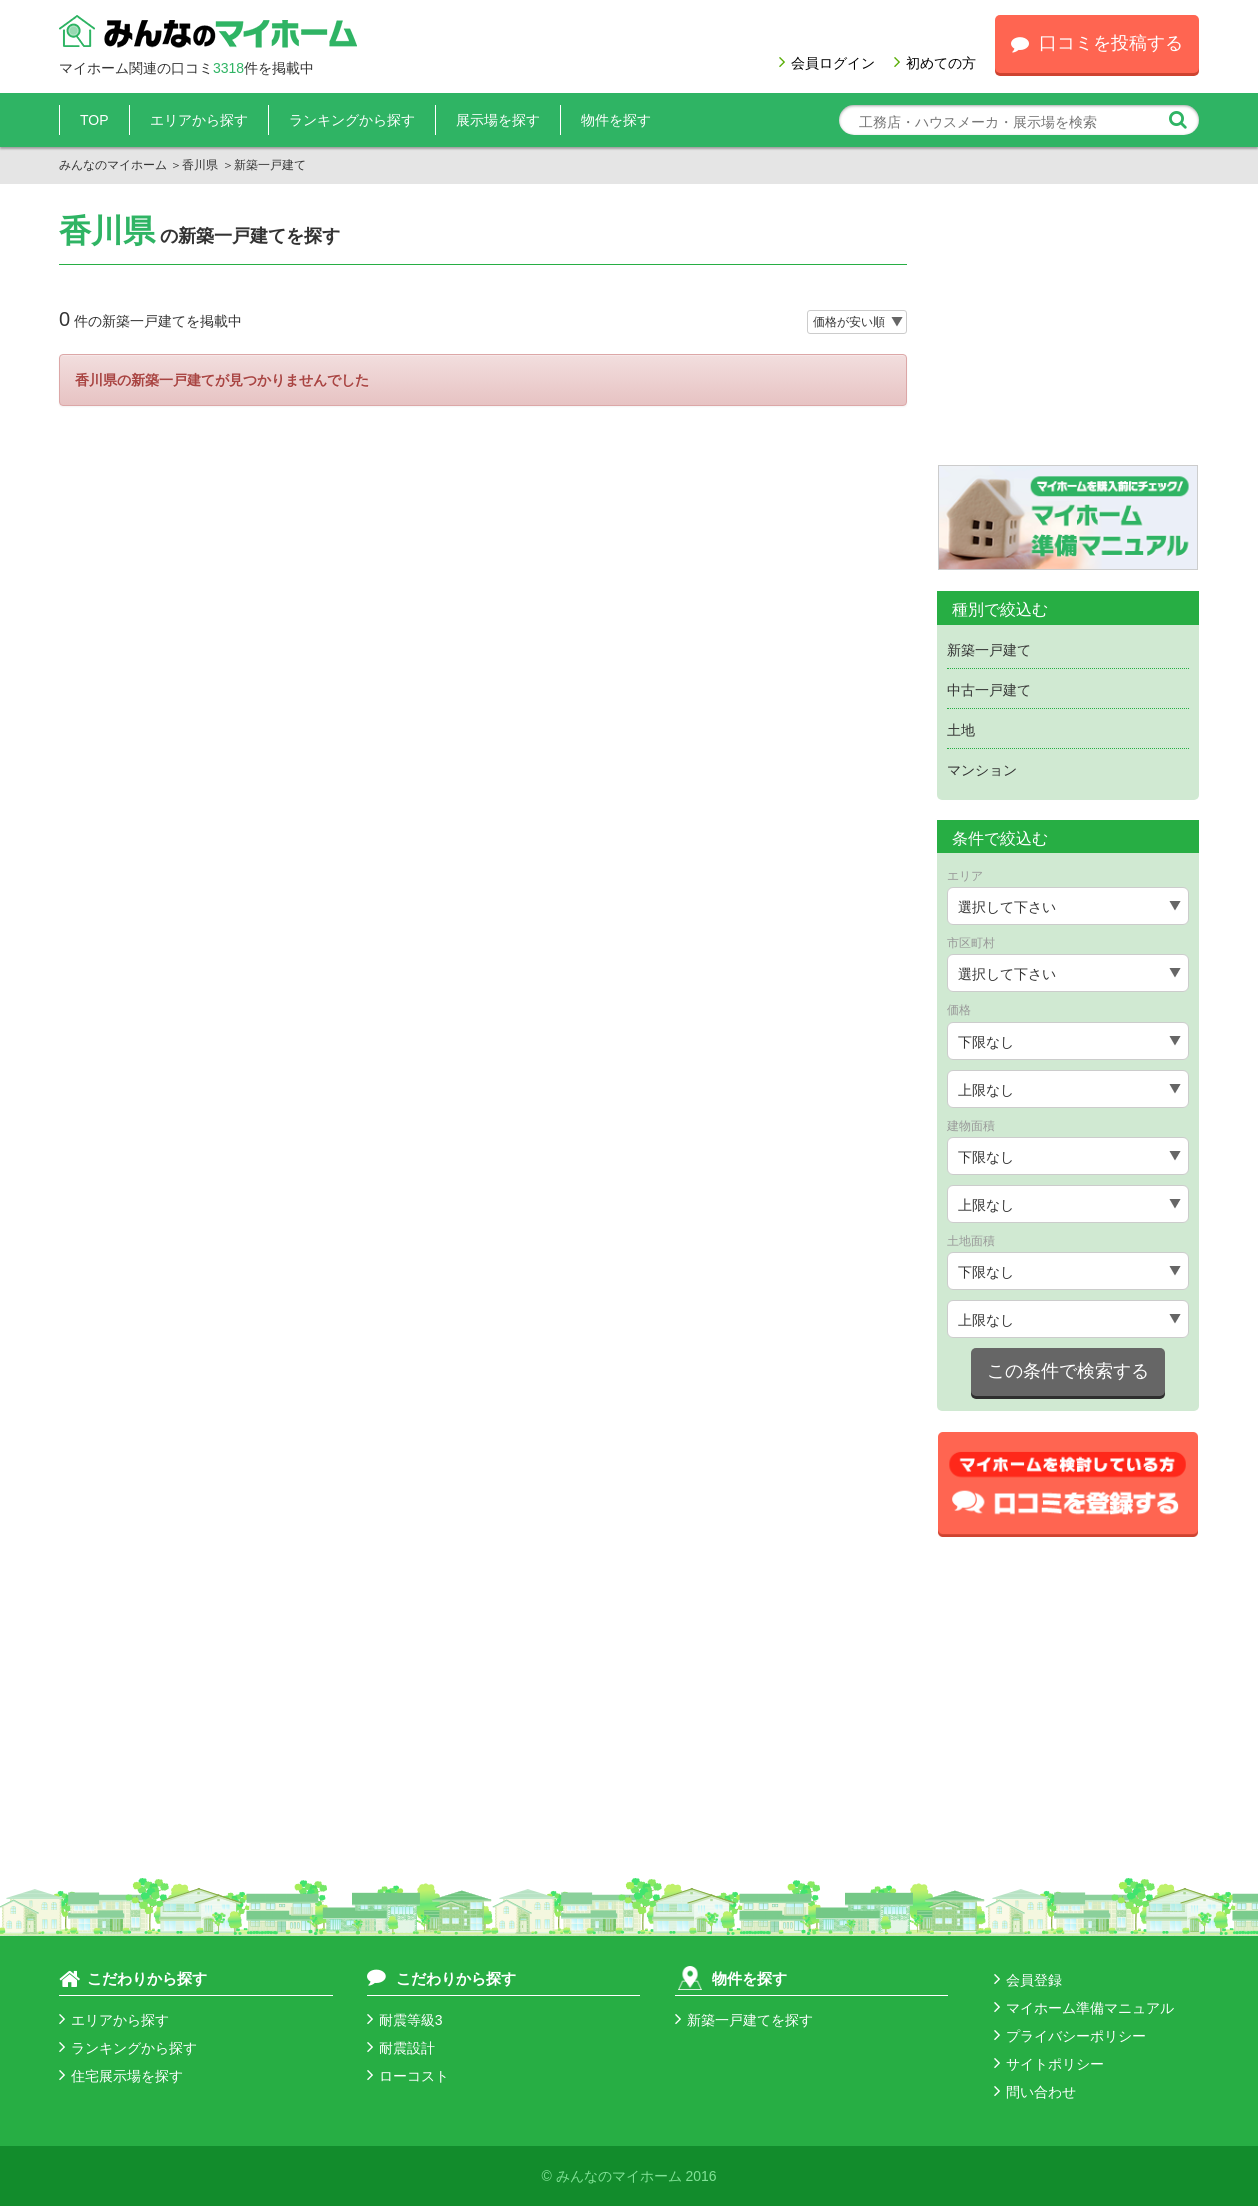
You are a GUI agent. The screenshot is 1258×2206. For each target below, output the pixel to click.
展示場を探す (498, 120)
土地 (961, 730)
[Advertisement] (1068, 339)
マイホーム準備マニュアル (1084, 2008)
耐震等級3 (405, 2020)
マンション (982, 770)
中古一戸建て (989, 690)
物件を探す (616, 120)
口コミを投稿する (1097, 43)
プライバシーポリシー (1070, 2036)
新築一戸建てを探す (744, 2020)
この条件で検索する (1068, 1371)
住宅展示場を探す (121, 2076)
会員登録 (1028, 1980)
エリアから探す (199, 120)
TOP (94, 120)
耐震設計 (401, 2048)
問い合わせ (1035, 2092)
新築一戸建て (989, 650)
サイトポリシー (1049, 2064)
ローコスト (408, 2076)
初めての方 (935, 63)
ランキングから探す (352, 120)
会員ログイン (827, 63)
